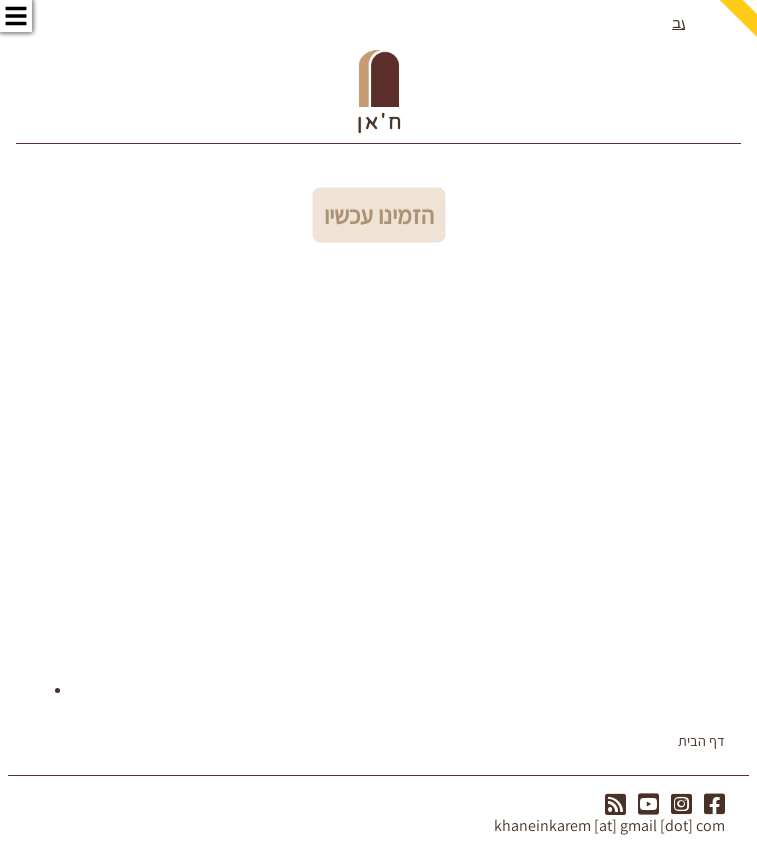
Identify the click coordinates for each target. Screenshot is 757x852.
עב (680, 23)
